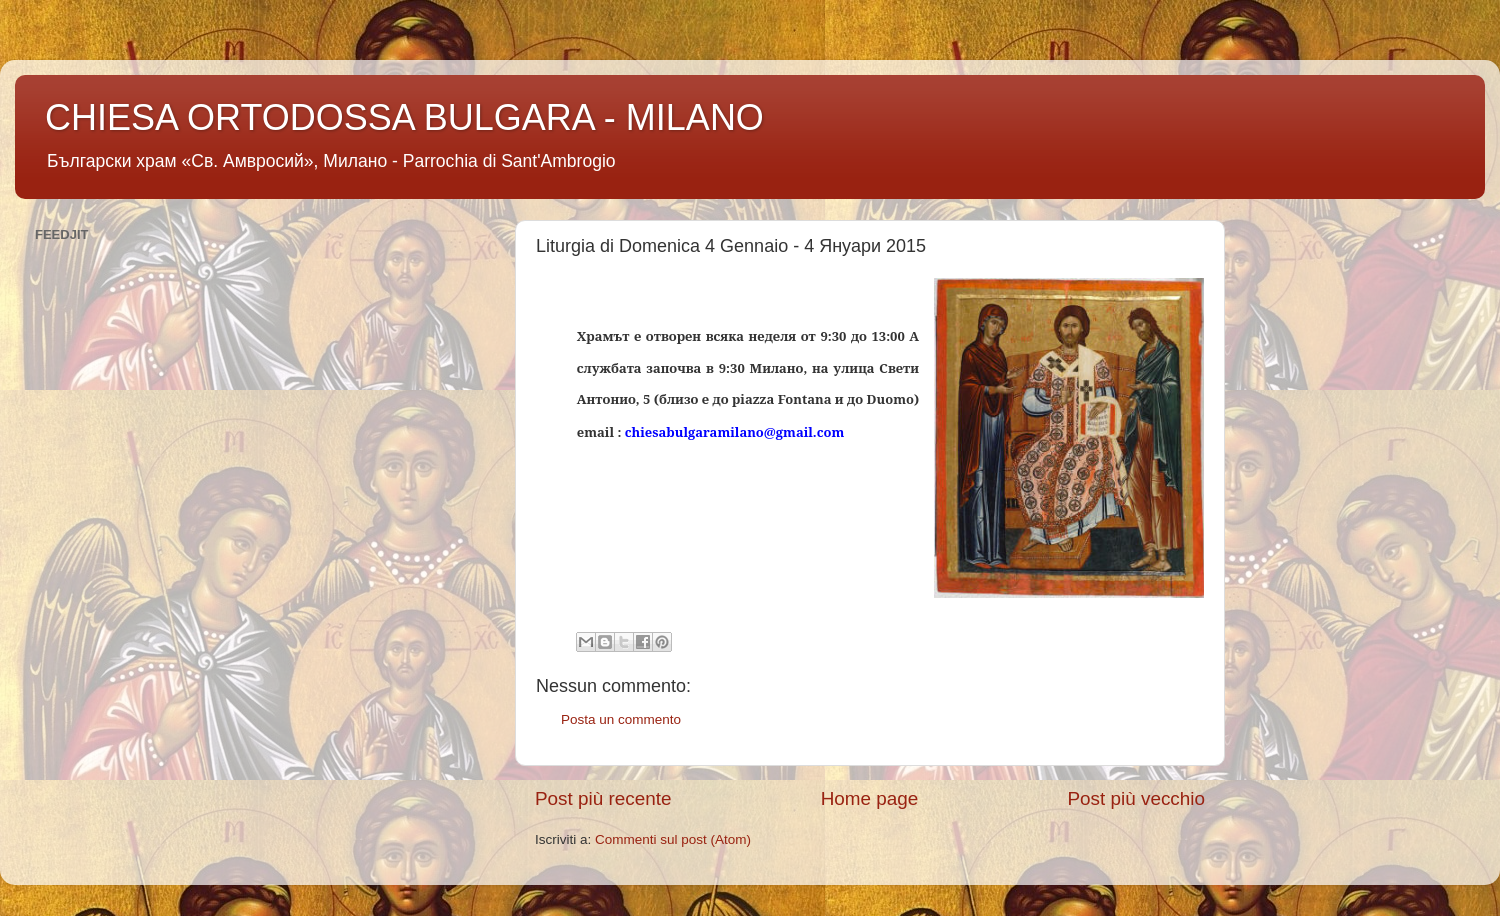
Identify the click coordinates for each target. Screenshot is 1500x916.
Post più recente (603, 798)
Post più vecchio (1136, 798)
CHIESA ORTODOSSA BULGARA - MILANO (404, 117)
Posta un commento (621, 719)
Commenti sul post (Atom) (673, 839)
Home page (870, 798)
